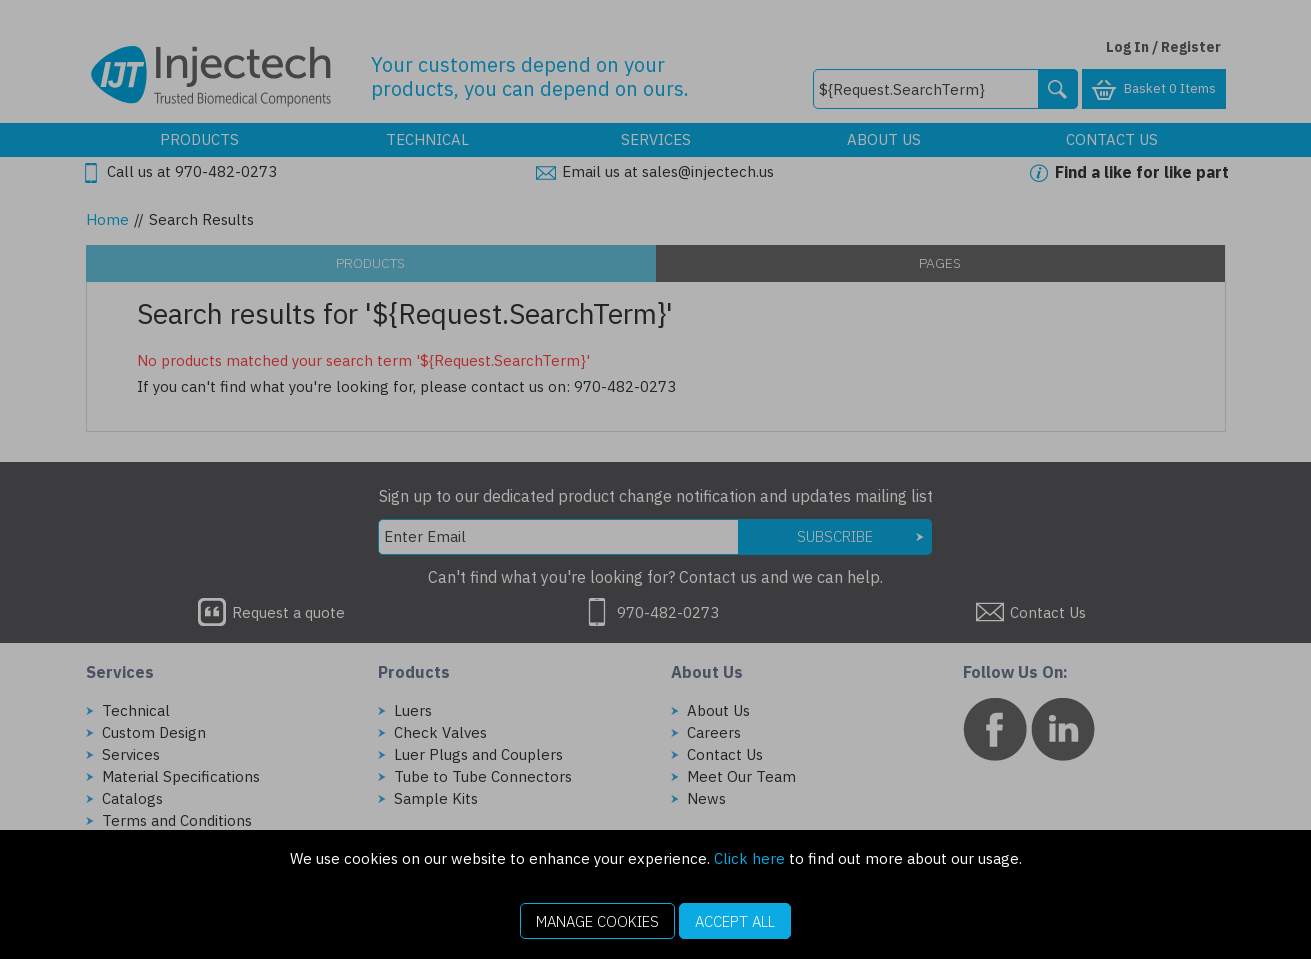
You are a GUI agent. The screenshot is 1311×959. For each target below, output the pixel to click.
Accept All (735, 921)
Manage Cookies (597, 921)
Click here (749, 858)
